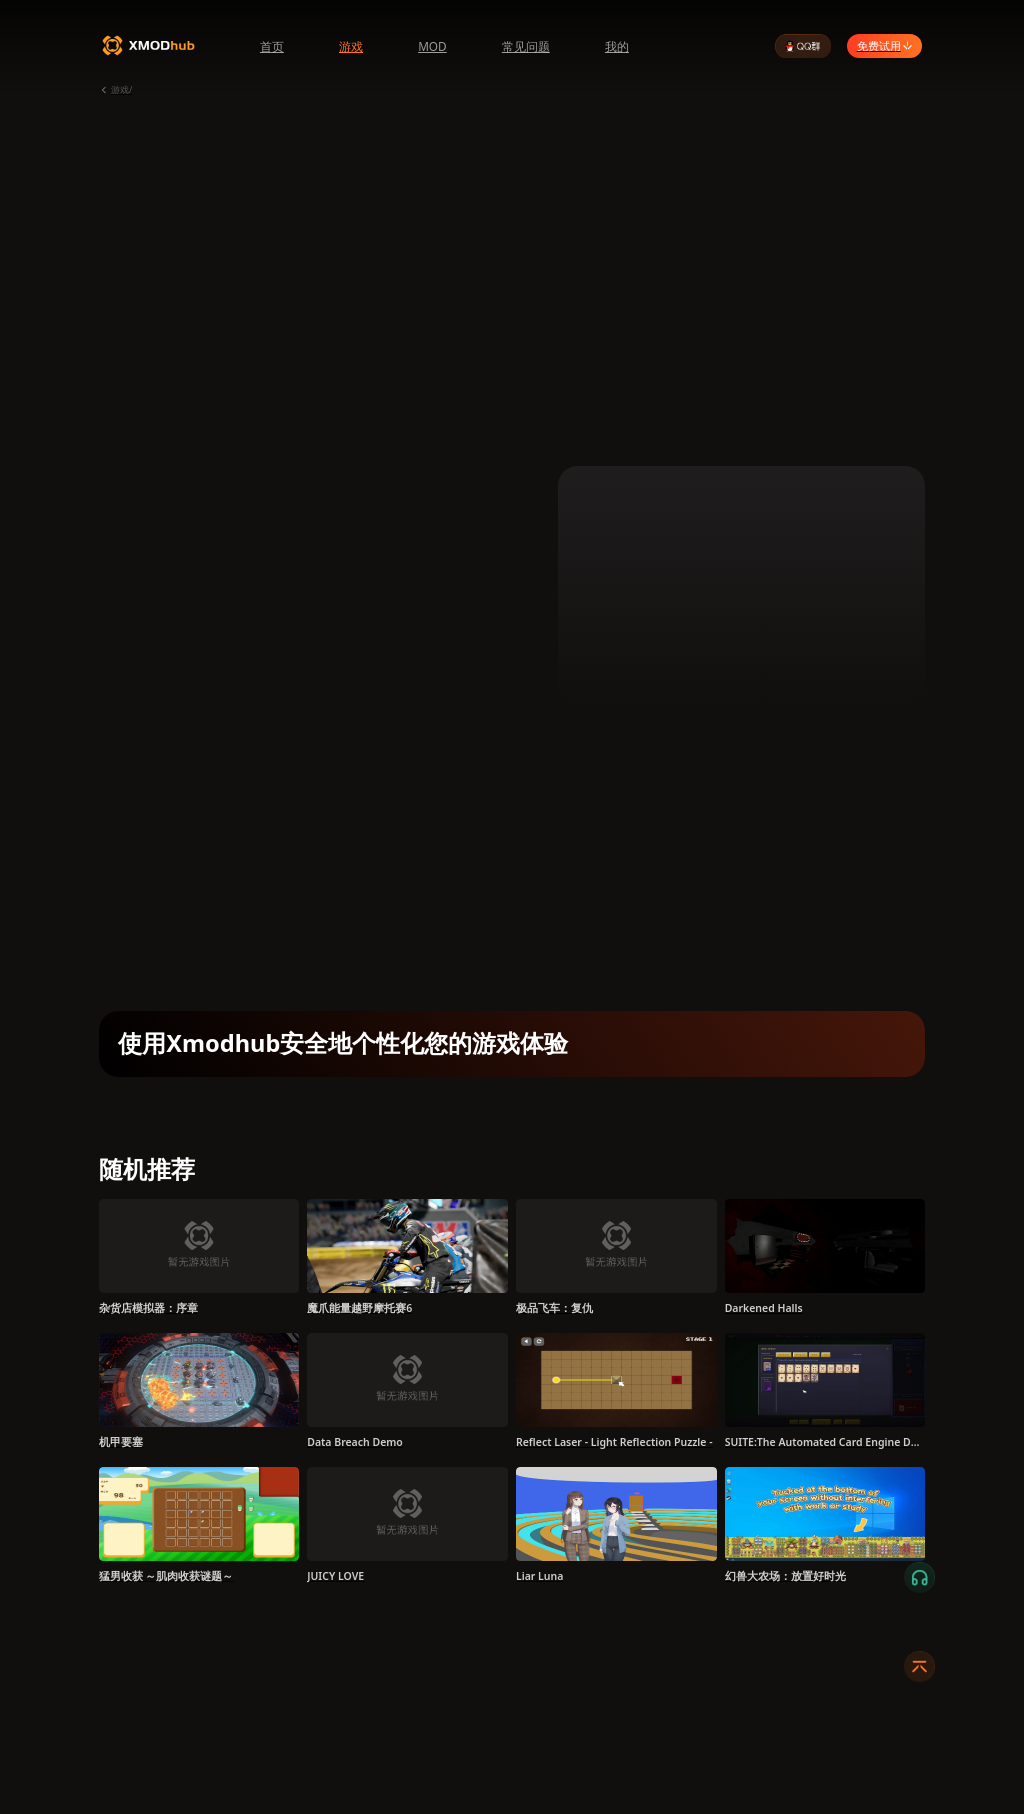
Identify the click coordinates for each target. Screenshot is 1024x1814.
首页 (272, 46)
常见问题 (526, 46)
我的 (617, 46)
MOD (432, 46)
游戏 (351, 46)
